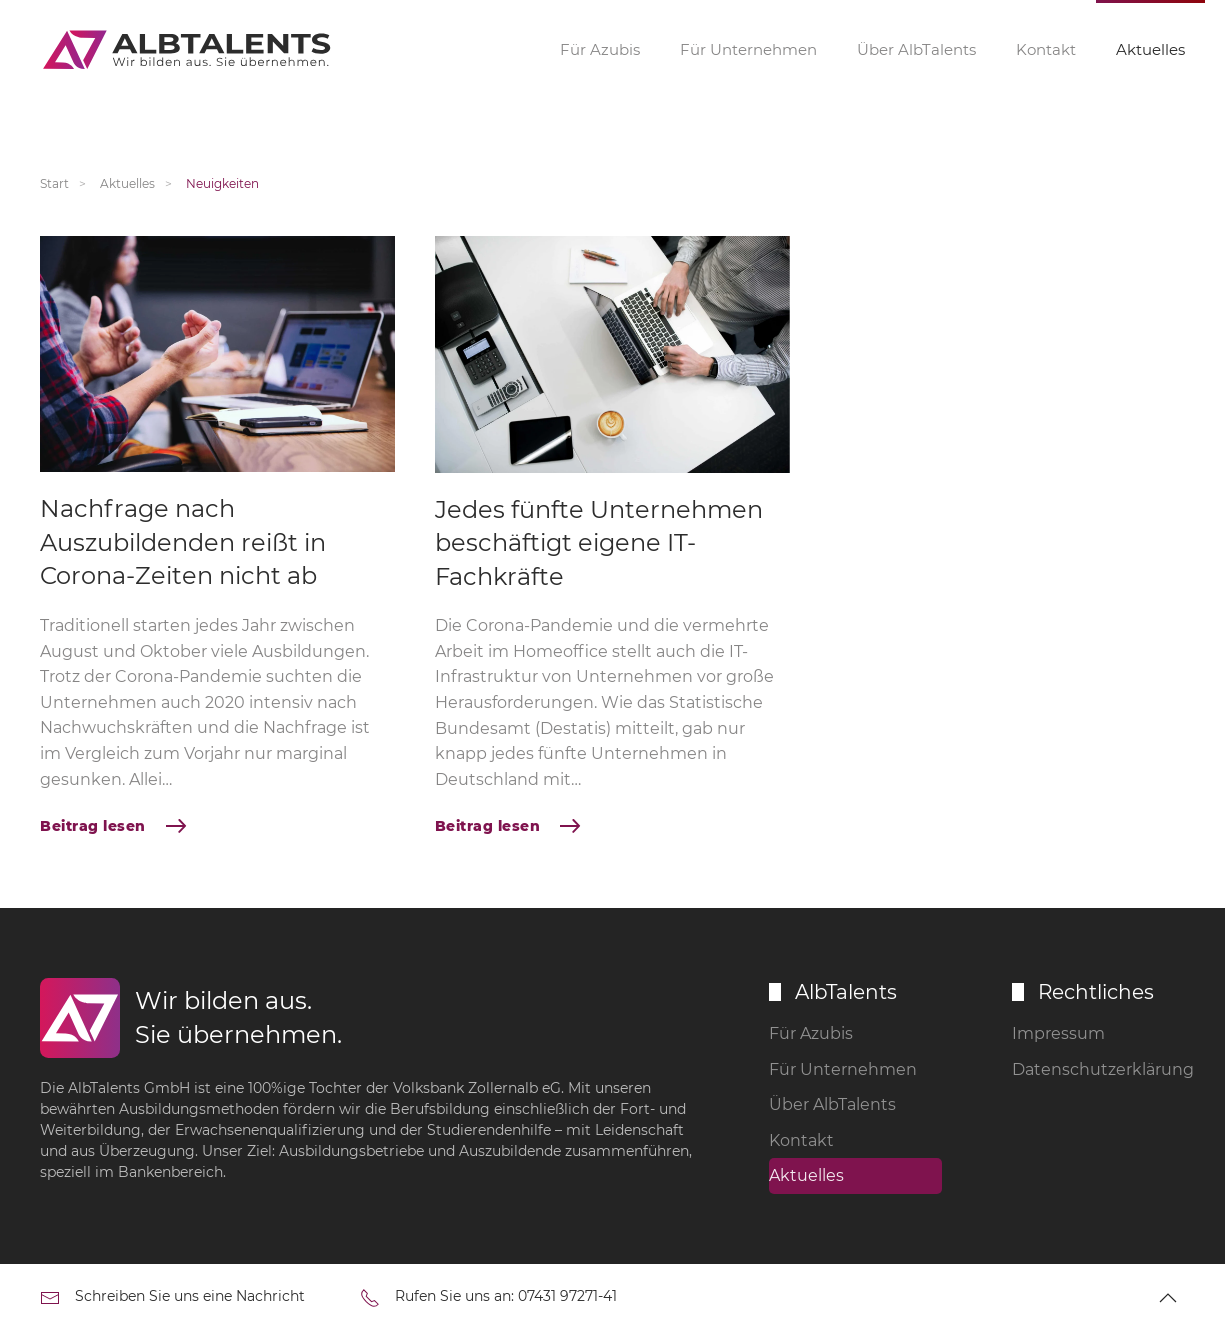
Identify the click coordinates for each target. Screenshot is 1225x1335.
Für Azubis (811, 1033)
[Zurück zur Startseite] (190, 50)
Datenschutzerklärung (1098, 1069)
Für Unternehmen (843, 1069)
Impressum (1058, 1033)
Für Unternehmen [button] (748, 49)
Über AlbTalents (916, 49)
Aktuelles (1150, 49)
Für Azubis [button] (600, 49)
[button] (1168, 1298)
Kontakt (1046, 49)
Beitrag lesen (93, 826)
